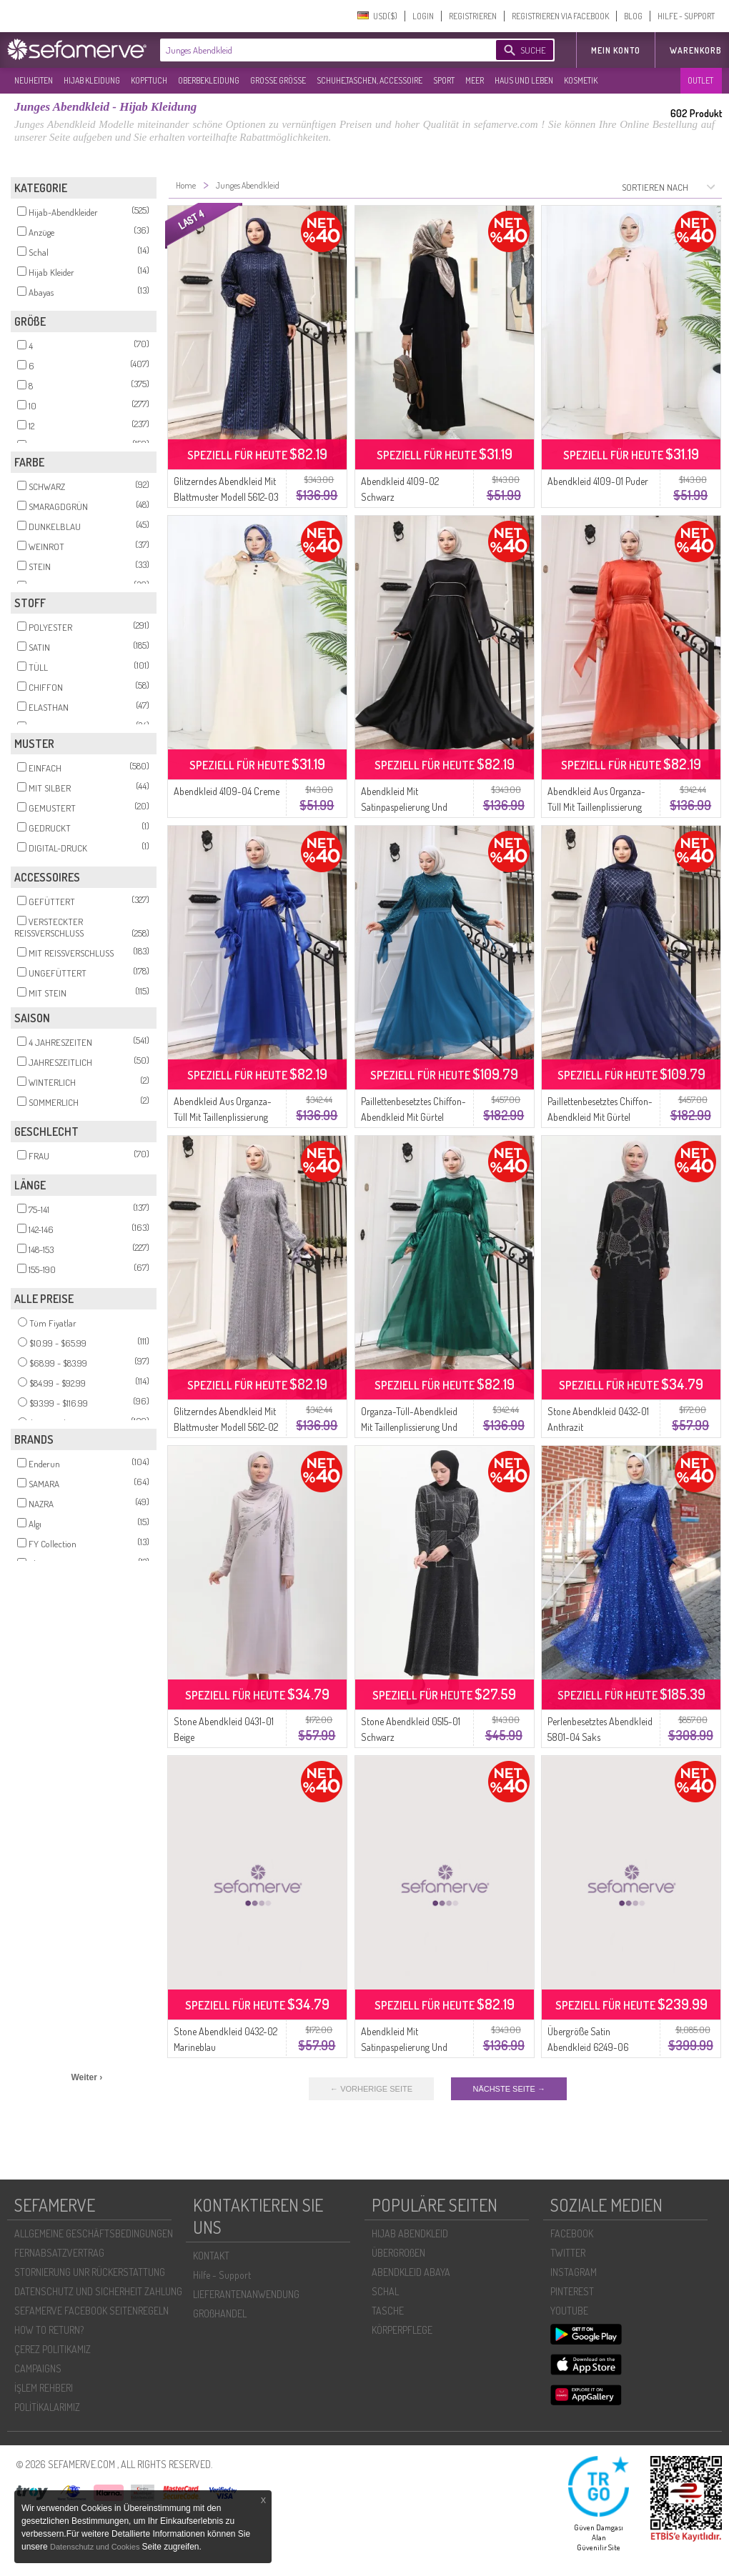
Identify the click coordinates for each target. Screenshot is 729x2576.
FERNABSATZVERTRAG (59, 2253)
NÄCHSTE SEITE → (508, 2089)
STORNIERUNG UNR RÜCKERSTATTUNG (89, 2272)
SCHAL (385, 2291)
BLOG (633, 16)
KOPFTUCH (149, 80)
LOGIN (423, 16)
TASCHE (388, 2311)
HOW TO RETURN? (49, 2330)
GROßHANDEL (220, 2313)
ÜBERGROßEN (398, 2253)
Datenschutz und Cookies (96, 2546)
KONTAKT (211, 2256)
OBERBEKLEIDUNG (208, 80)
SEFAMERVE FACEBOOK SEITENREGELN (91, 2311)
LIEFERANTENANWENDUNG (246, 2294)
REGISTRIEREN (473, 16)
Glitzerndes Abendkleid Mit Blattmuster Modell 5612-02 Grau (226, 1427)
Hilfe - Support (222, 2275)
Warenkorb (696, 50)
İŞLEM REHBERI (43, 2388)
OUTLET (700, 80)
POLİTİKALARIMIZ (47, 2407)
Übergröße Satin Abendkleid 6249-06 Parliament (588, 2047)
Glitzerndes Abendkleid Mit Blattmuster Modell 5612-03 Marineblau (226, 497)
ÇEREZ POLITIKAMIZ (52, 2349)
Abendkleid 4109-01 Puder (597, 481)
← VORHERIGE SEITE (371, 2089)
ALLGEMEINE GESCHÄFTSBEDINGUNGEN (93, 2233)
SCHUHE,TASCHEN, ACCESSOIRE (369, 80)
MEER (474, 80)
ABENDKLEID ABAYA (411, 2272)
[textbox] (316, 50)
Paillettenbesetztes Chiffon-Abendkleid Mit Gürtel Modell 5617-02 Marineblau (600, 1117)
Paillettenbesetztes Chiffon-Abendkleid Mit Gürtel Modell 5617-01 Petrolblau (413, 1117)
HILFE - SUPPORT (686, 16)
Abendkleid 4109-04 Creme (226, 791)
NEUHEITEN (33, 80)
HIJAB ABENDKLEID (410, 2233)
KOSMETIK (580, 80)
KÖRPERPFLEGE (402, 2330)
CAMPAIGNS (37, 2368)
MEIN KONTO (615, 50)
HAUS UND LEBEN (524, 80)
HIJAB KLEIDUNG (92, 80)
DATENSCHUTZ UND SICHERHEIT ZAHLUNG (98, 2291)
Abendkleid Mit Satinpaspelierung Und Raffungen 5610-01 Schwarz (414, 807)
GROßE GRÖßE (278, 80)
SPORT (444, 80)
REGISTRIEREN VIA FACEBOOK (560, 16)
